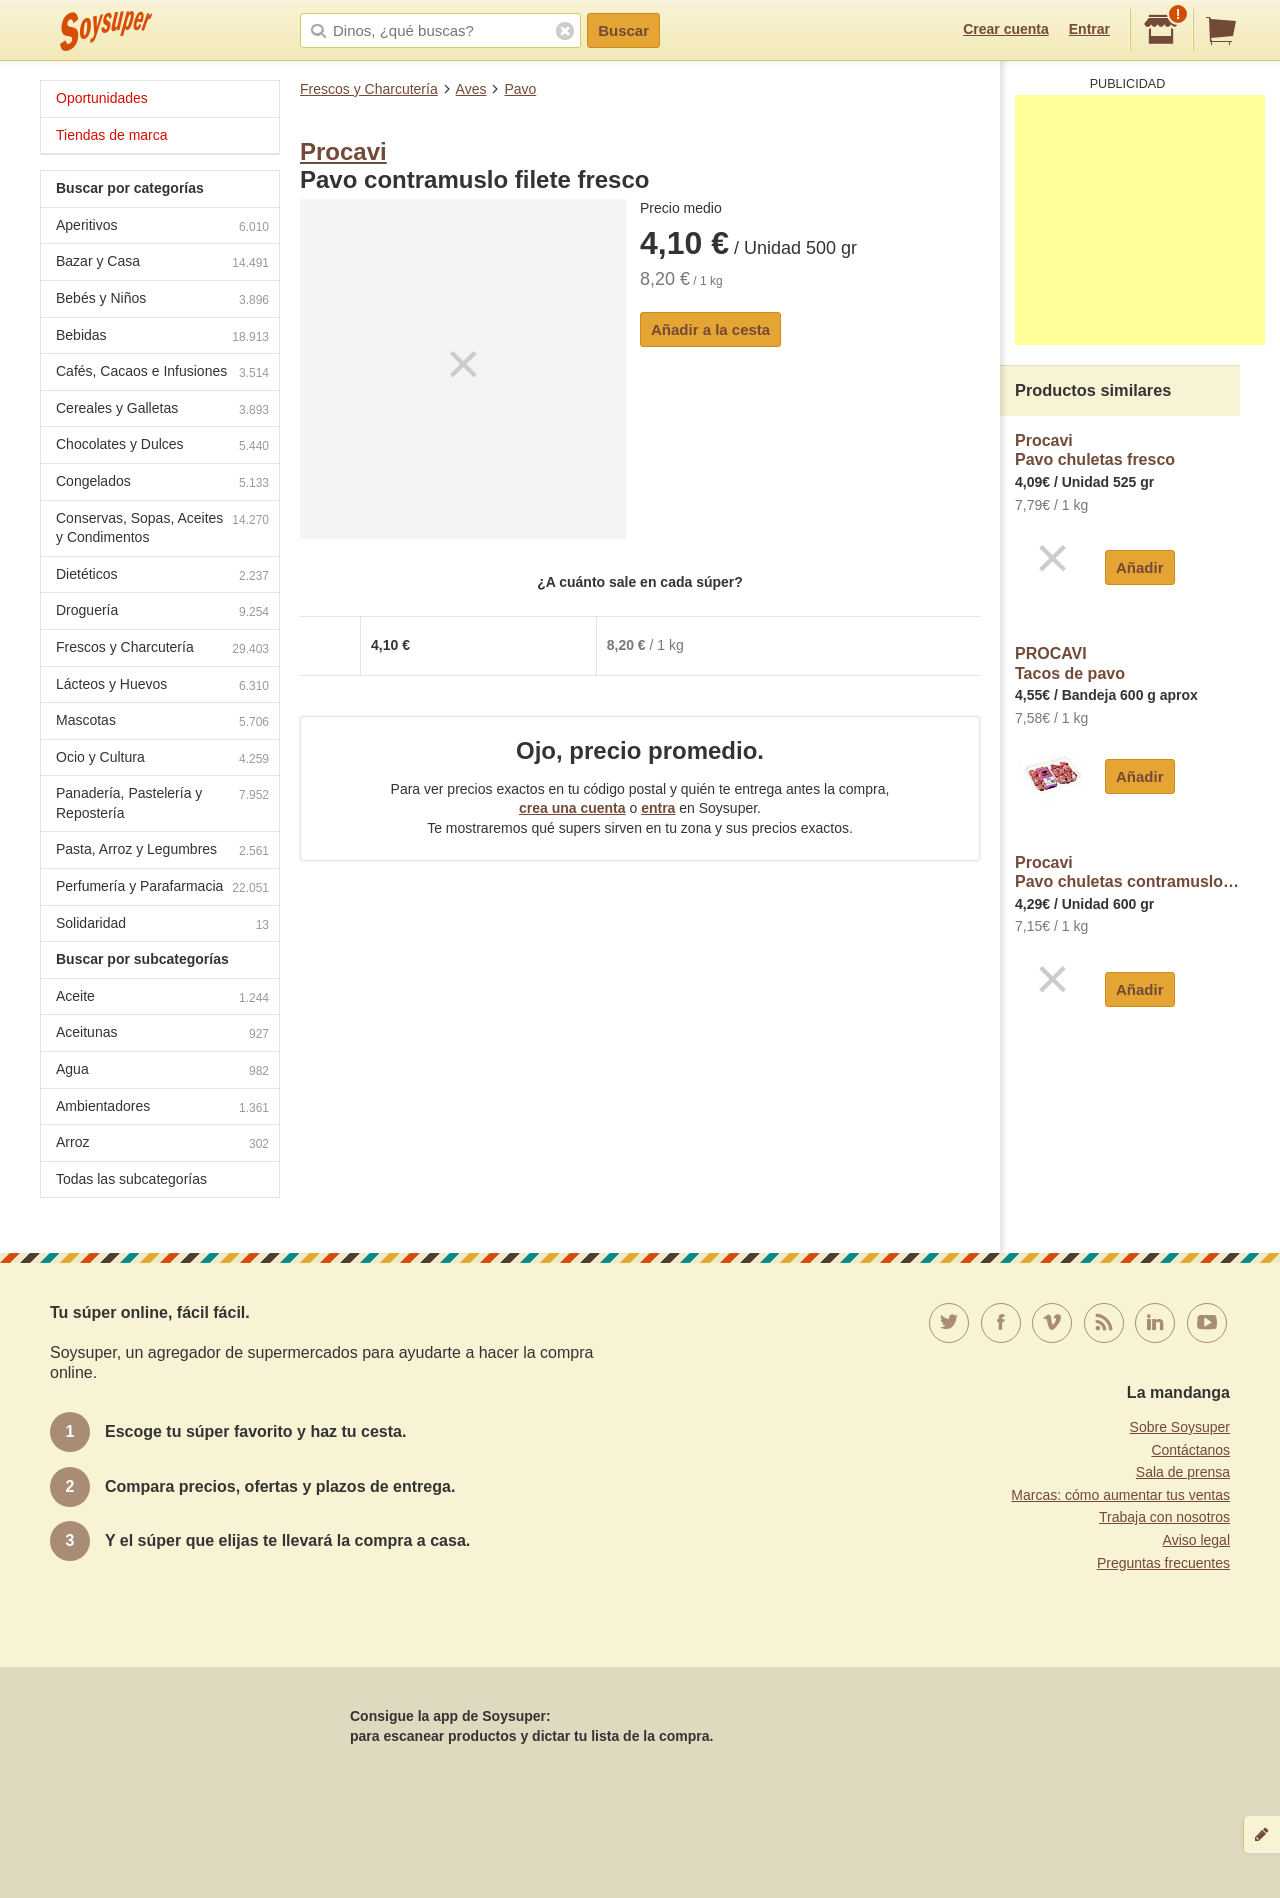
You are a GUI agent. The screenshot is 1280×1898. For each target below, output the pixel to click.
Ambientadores (162, 1108)
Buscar (623, 30)
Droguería (162, 612)
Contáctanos (1190, 1450)
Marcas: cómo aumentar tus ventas (1120, 1495)
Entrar (1089, 29)
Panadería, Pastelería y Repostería (162, 803)
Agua (162, 1071)
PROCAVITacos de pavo (1070, 663)
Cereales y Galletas (162, 410)
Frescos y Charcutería (369, 89)
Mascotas (162, 722)
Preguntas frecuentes (1163, 1563)
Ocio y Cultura (162, 759)
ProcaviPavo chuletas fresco (1095, 450)
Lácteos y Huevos (162, 686)
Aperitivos (162, 227)
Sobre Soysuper (1180, 1427)
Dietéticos (162, 576)
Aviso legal (1196, 1540)
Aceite (162, 998)
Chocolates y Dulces (162, 446)
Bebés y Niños (162, 300)
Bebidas (162, 337)
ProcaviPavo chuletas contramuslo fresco (1127, 872)
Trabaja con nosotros (1164, 1517)
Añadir (1140, 567)
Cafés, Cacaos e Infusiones (162, 373)
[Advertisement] (1140, 220)
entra (658, 808)
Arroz (162, 1144)
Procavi (343, 151)
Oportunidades (102, 98)
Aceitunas (162, 1034)
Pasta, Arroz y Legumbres (162, 851)
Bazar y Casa (162, 263)
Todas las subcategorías (131, 1179)
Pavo (520, 89)
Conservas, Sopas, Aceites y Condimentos (162, 528)
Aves (471, 89)
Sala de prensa (1183, 1472)
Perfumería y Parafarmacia (162, 888)
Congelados (162, 483)
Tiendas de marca (112, 135)
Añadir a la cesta (710, 329)
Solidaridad (162, 925)
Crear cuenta (1006, 29)
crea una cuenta (572, 808)
